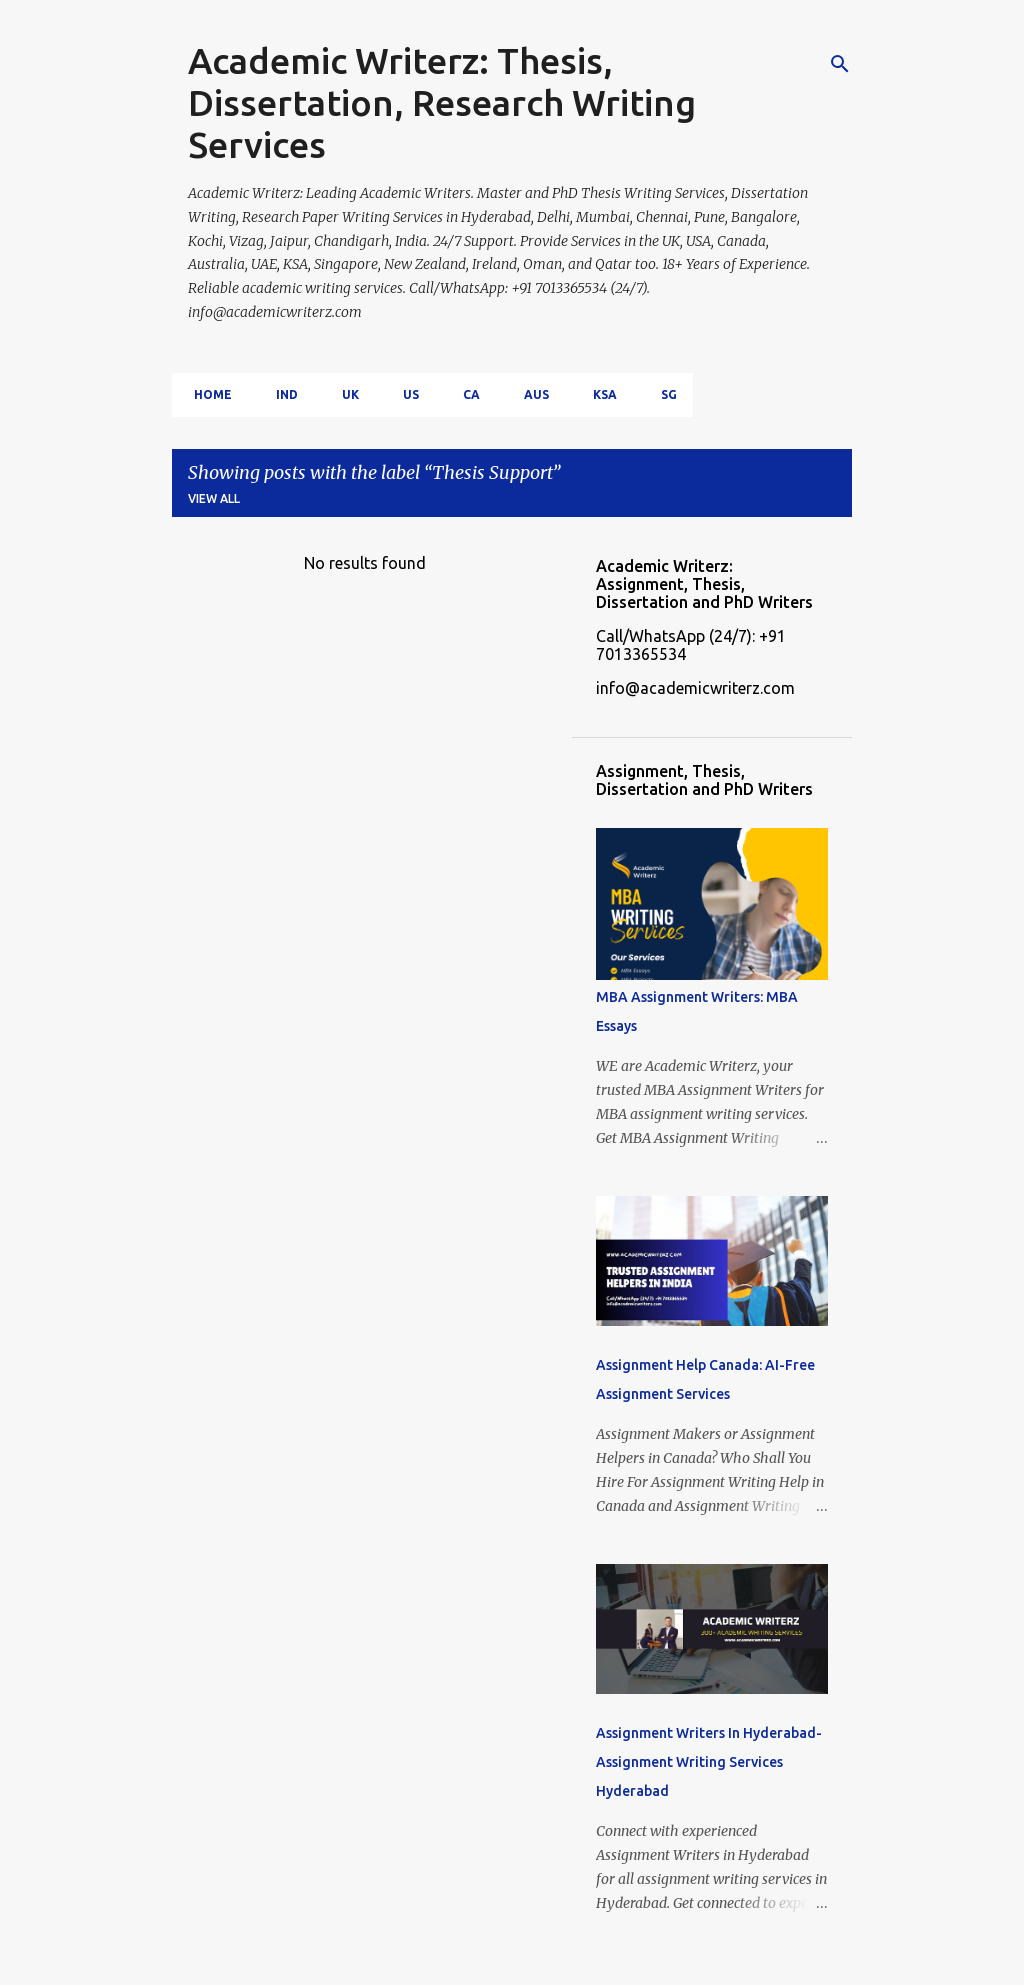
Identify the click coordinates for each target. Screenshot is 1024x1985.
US (405, 394)
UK (344, 394)
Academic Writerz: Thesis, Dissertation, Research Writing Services (442, 102)
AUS (530, 394)
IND (281, 394)
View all (214, 498)
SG (663, 394)
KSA (599, 394)
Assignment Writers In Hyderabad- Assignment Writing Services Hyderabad (709, 1762)
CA (465, 394)
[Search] (840, 64)
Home (207, 394)
